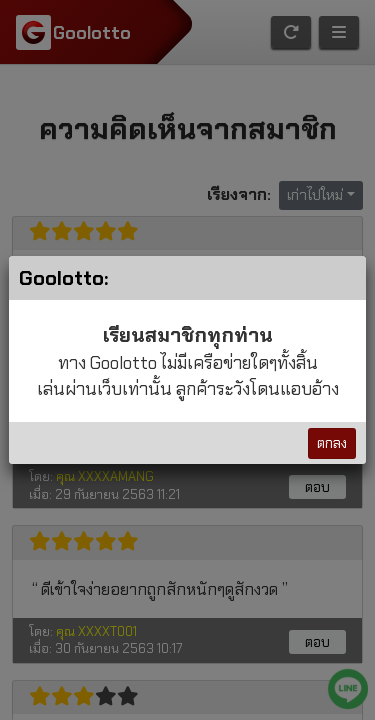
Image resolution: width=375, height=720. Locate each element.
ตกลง (332, 443)
